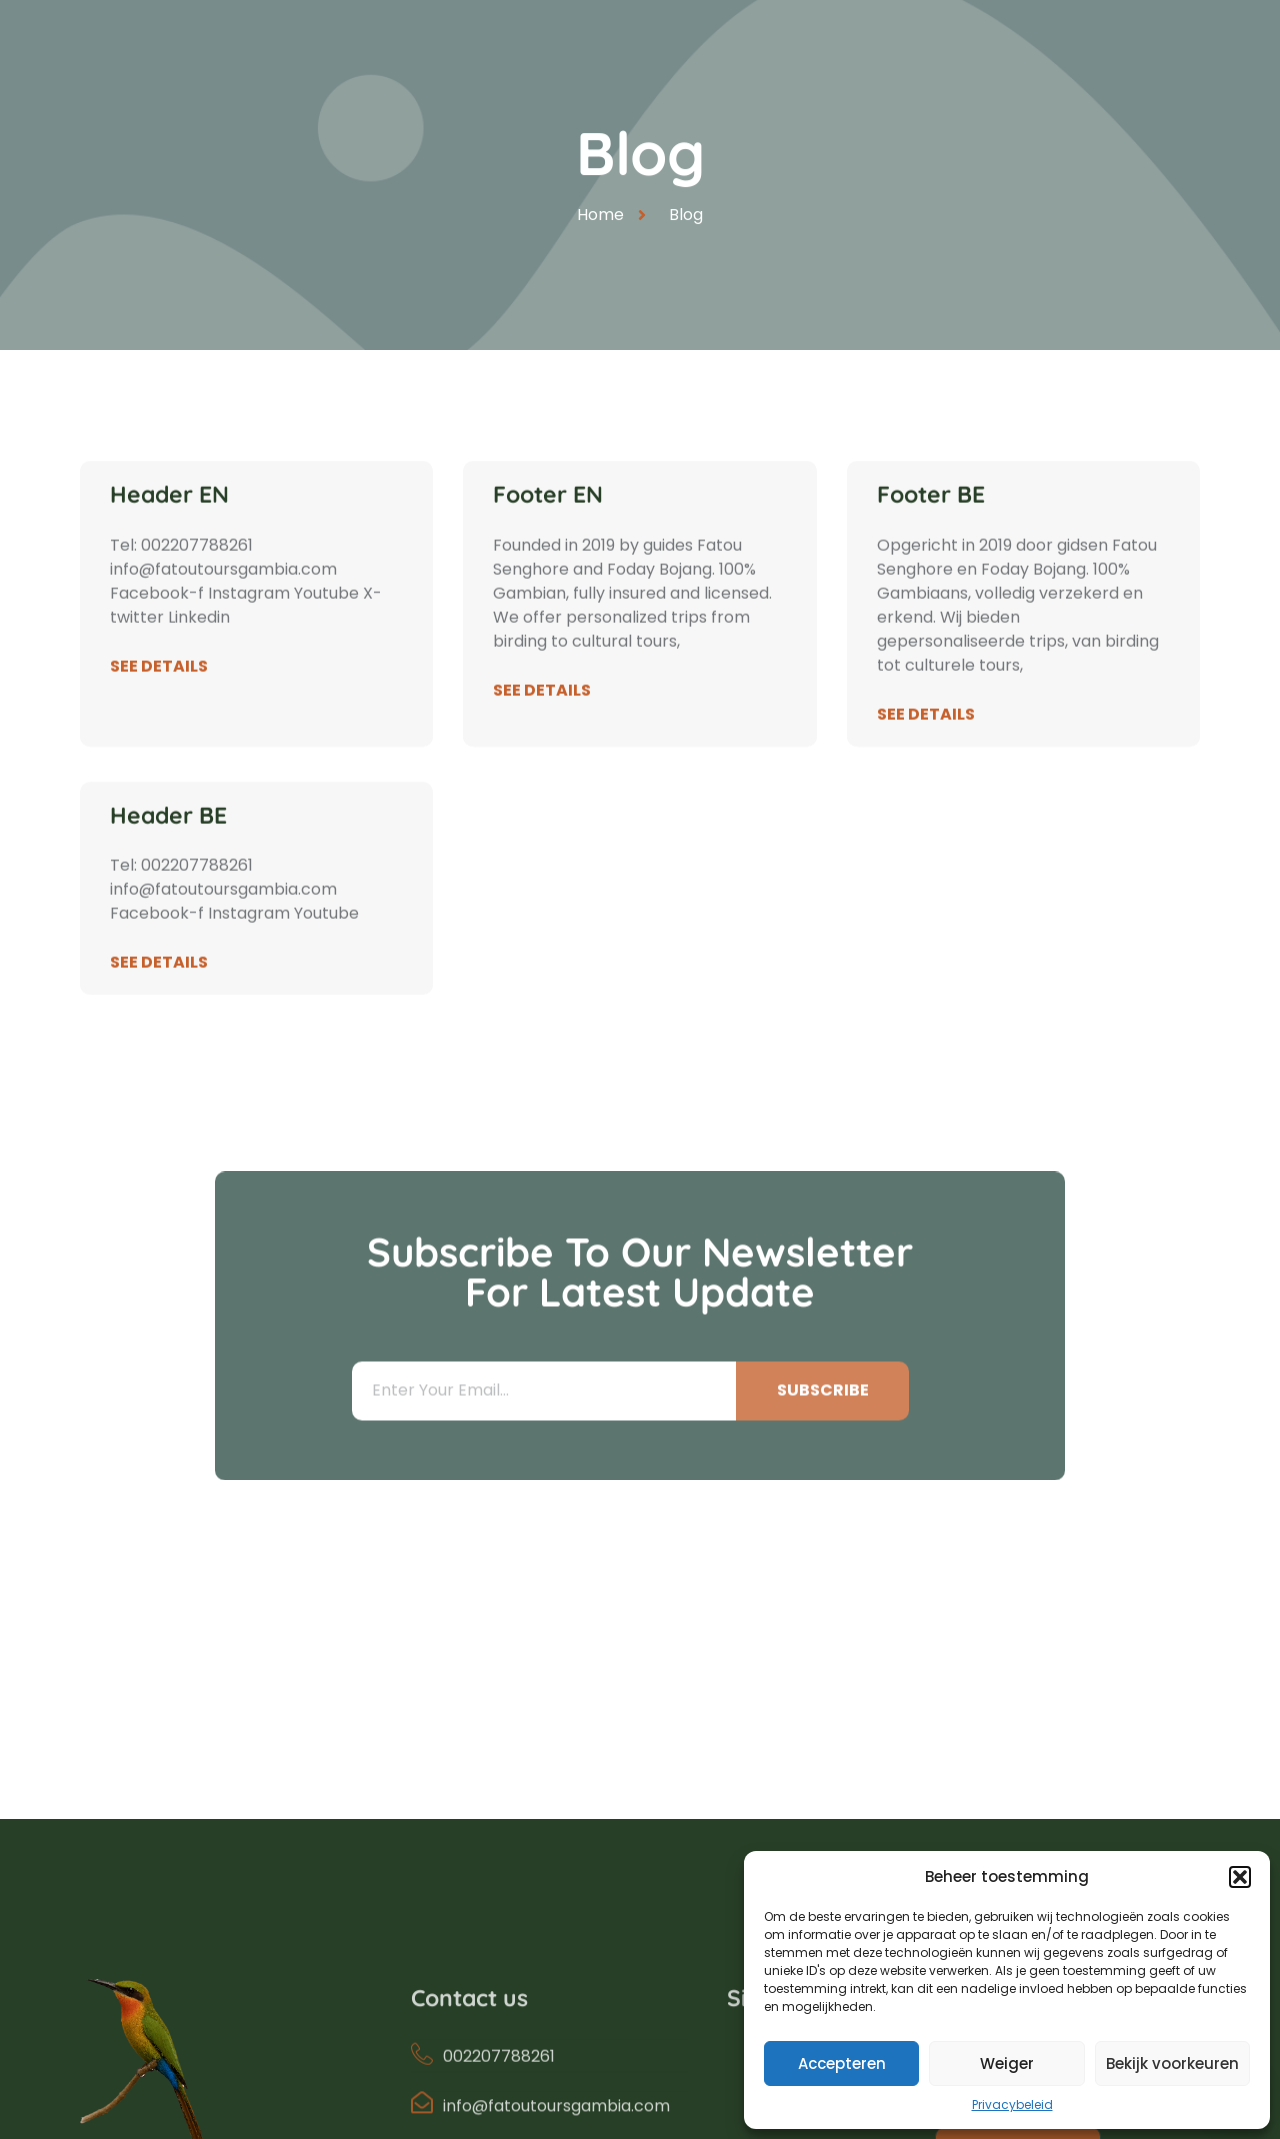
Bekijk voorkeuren (1172, 2063)
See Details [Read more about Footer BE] (926, 746)
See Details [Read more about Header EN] (159, 698)
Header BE (168, 847)
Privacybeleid (1012, 2104)
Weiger (1007, 2063)
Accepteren (842, 2063)
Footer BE (931, 526)
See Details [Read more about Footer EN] (542, 722)
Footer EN (548, 526)
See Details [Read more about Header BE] (159, 994)
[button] (1240, 1877)
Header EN (169, 526)
